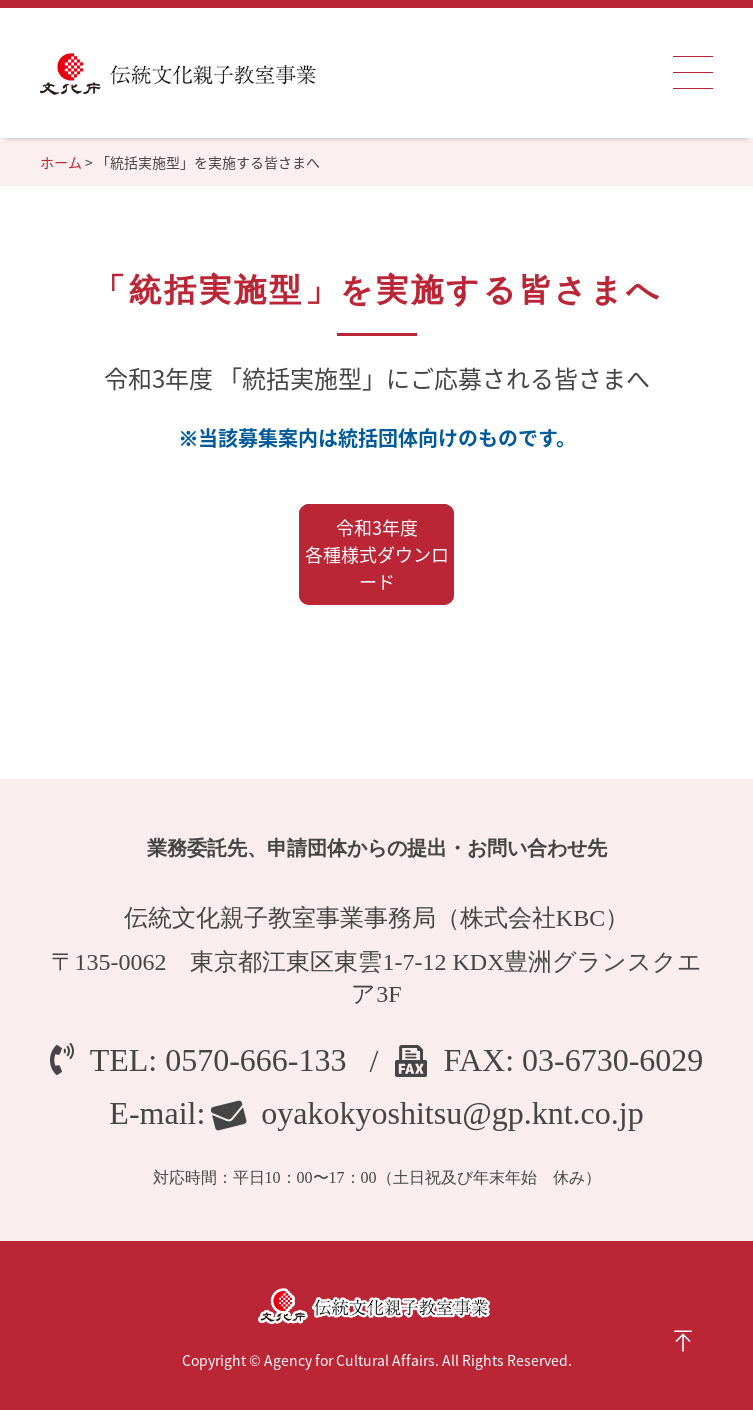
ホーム (61, 162)
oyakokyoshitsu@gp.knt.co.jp (452, 1113)
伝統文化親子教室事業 (178, 73)
